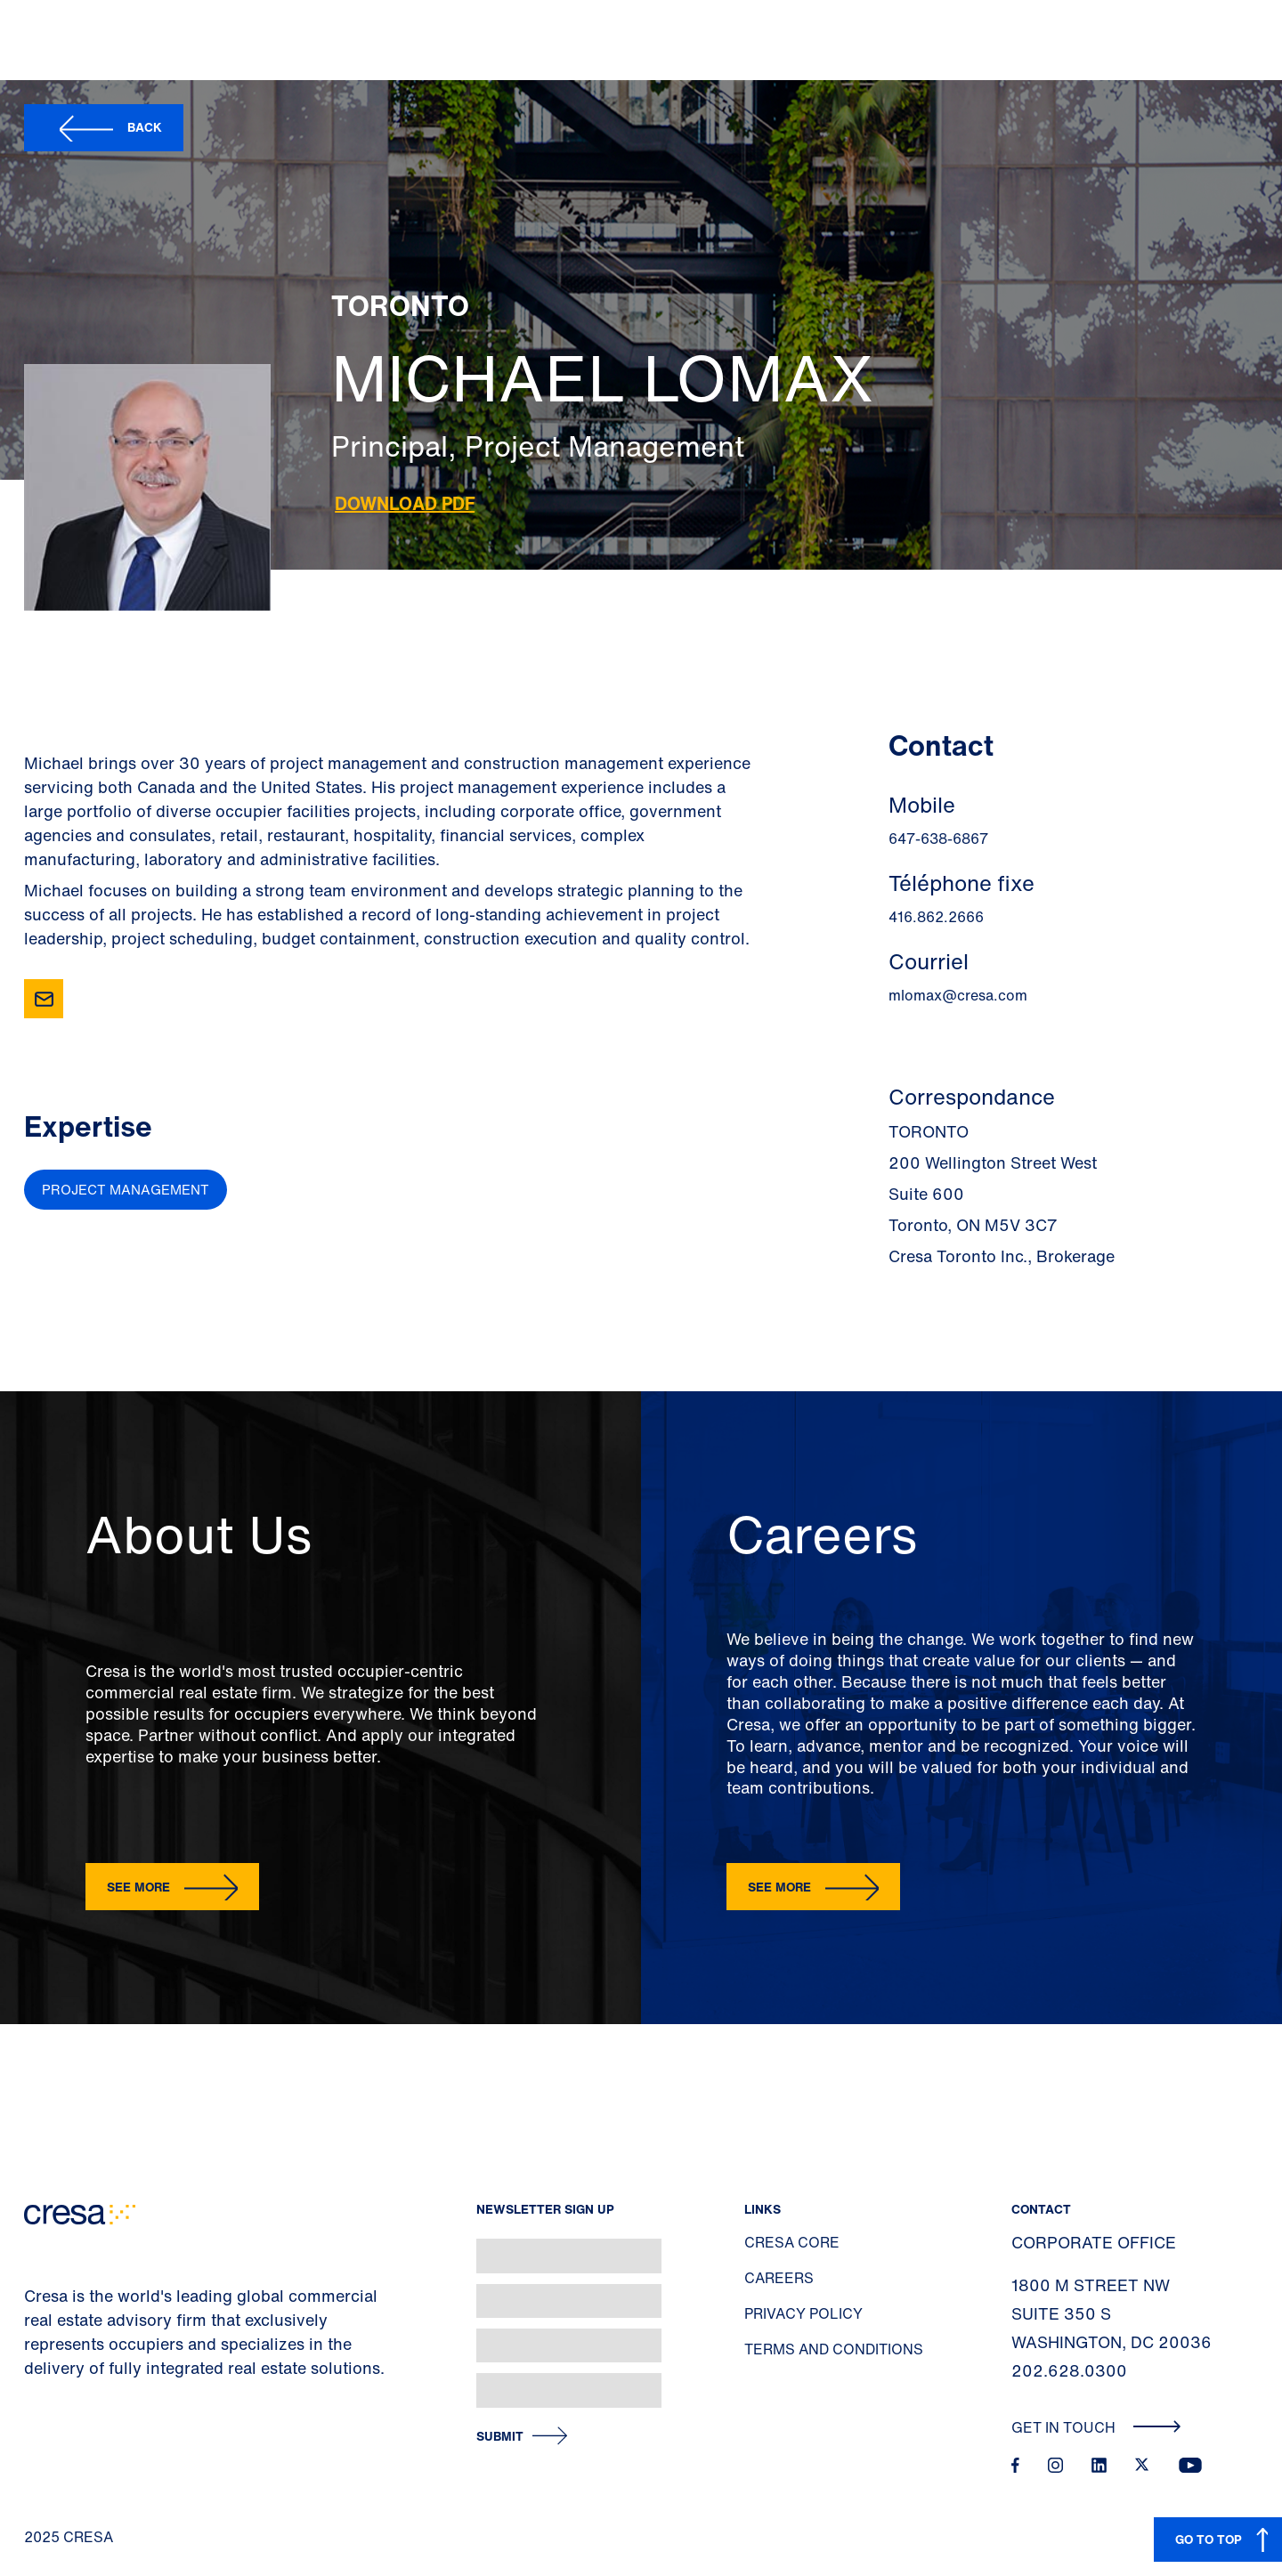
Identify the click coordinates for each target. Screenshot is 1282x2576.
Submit (499, 2436)
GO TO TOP (1208, 2539)
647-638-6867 (938, 838)
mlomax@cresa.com (957, 995)
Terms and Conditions (833, 2349)
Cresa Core (792, 2242)
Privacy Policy (803, 2313)
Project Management (125, 1189)
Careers (779, 2277)
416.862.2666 (936, 917)
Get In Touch (1096, 2427)
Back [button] (144, 126)
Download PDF (405, 503)
